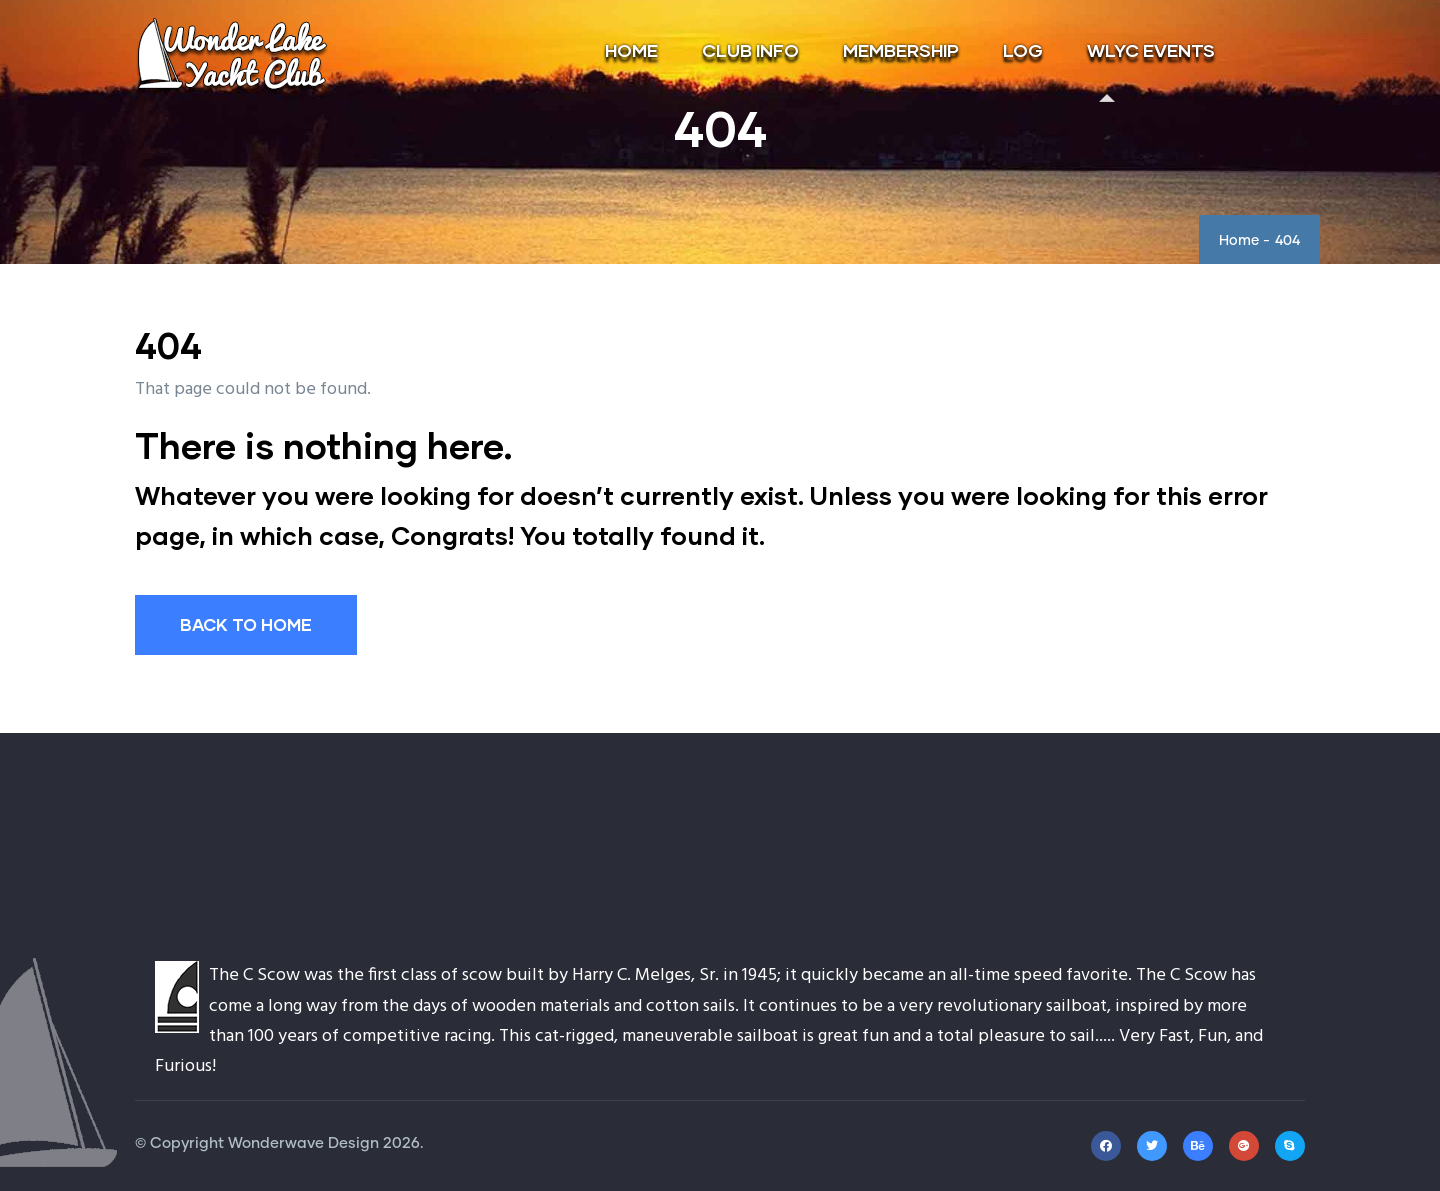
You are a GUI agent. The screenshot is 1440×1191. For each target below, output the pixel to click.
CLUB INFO (750, 50)
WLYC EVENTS (1151, 50)
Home (1239, 241)
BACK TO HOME (246, 624)
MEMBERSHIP (901, 50)
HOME (631, 50)
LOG (1023, 50)
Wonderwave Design (303, 1143)
